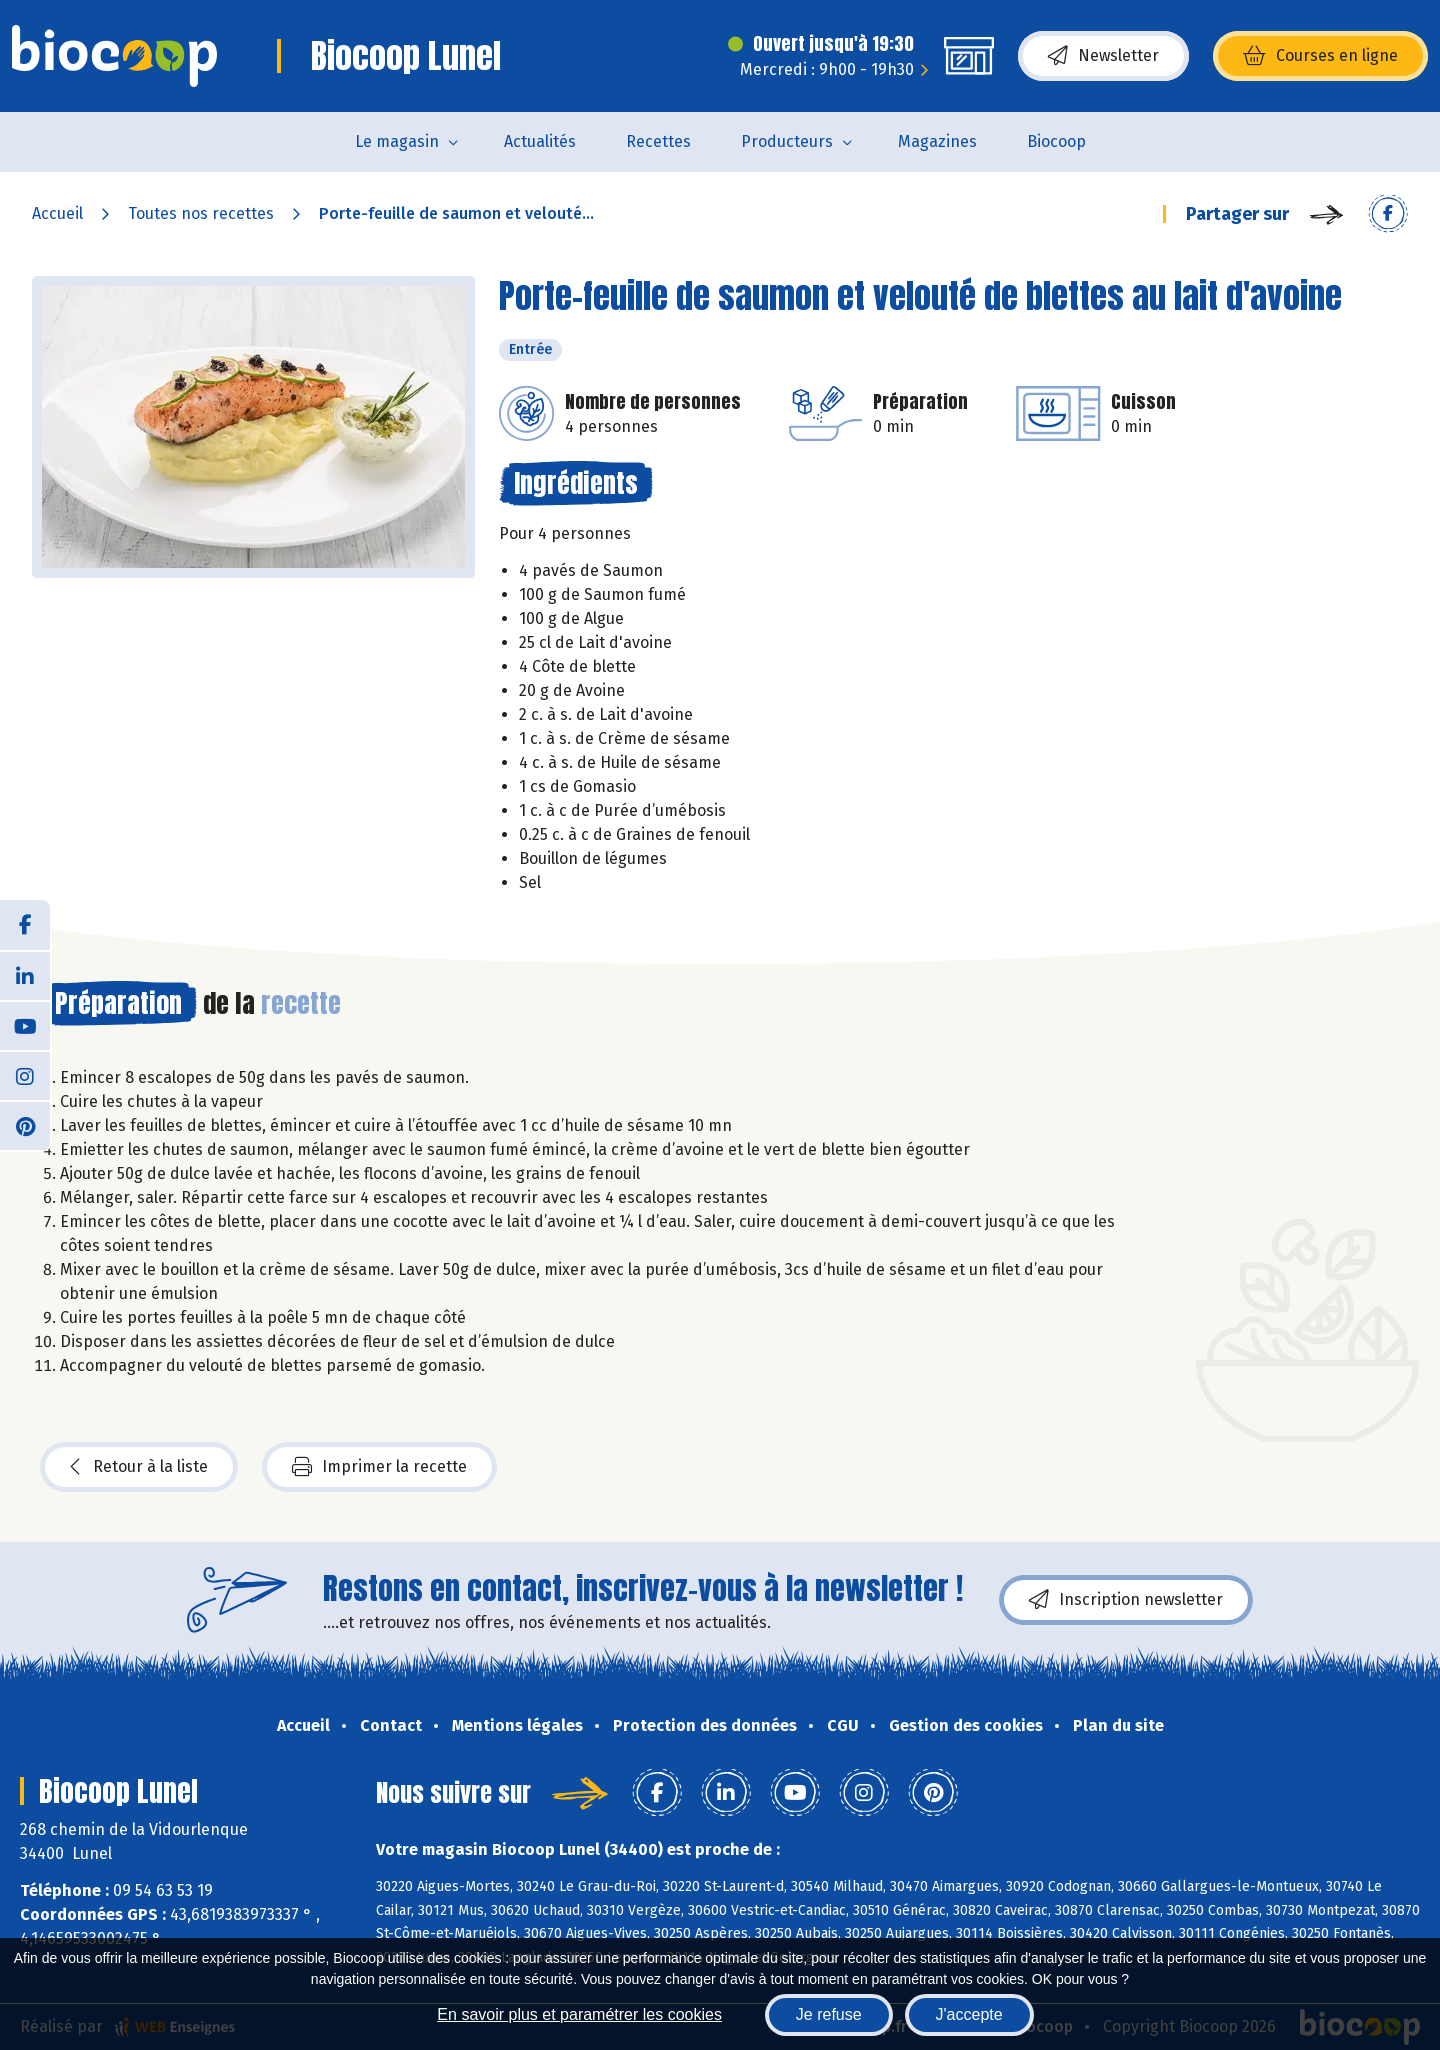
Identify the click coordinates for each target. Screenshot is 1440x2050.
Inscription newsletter (1126, 1600)
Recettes (658, 141)
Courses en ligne (1320, 56)
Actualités (540, 141)
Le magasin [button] (397, 141)
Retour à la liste (139, 1467)
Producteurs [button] (787, 141)
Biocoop (1056, 141)
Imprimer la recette (379, 1467)
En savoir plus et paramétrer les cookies (579, 2014)
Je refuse (829, 2014)
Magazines (937, 141)
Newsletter (1103, 56)
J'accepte (969, 2014)
